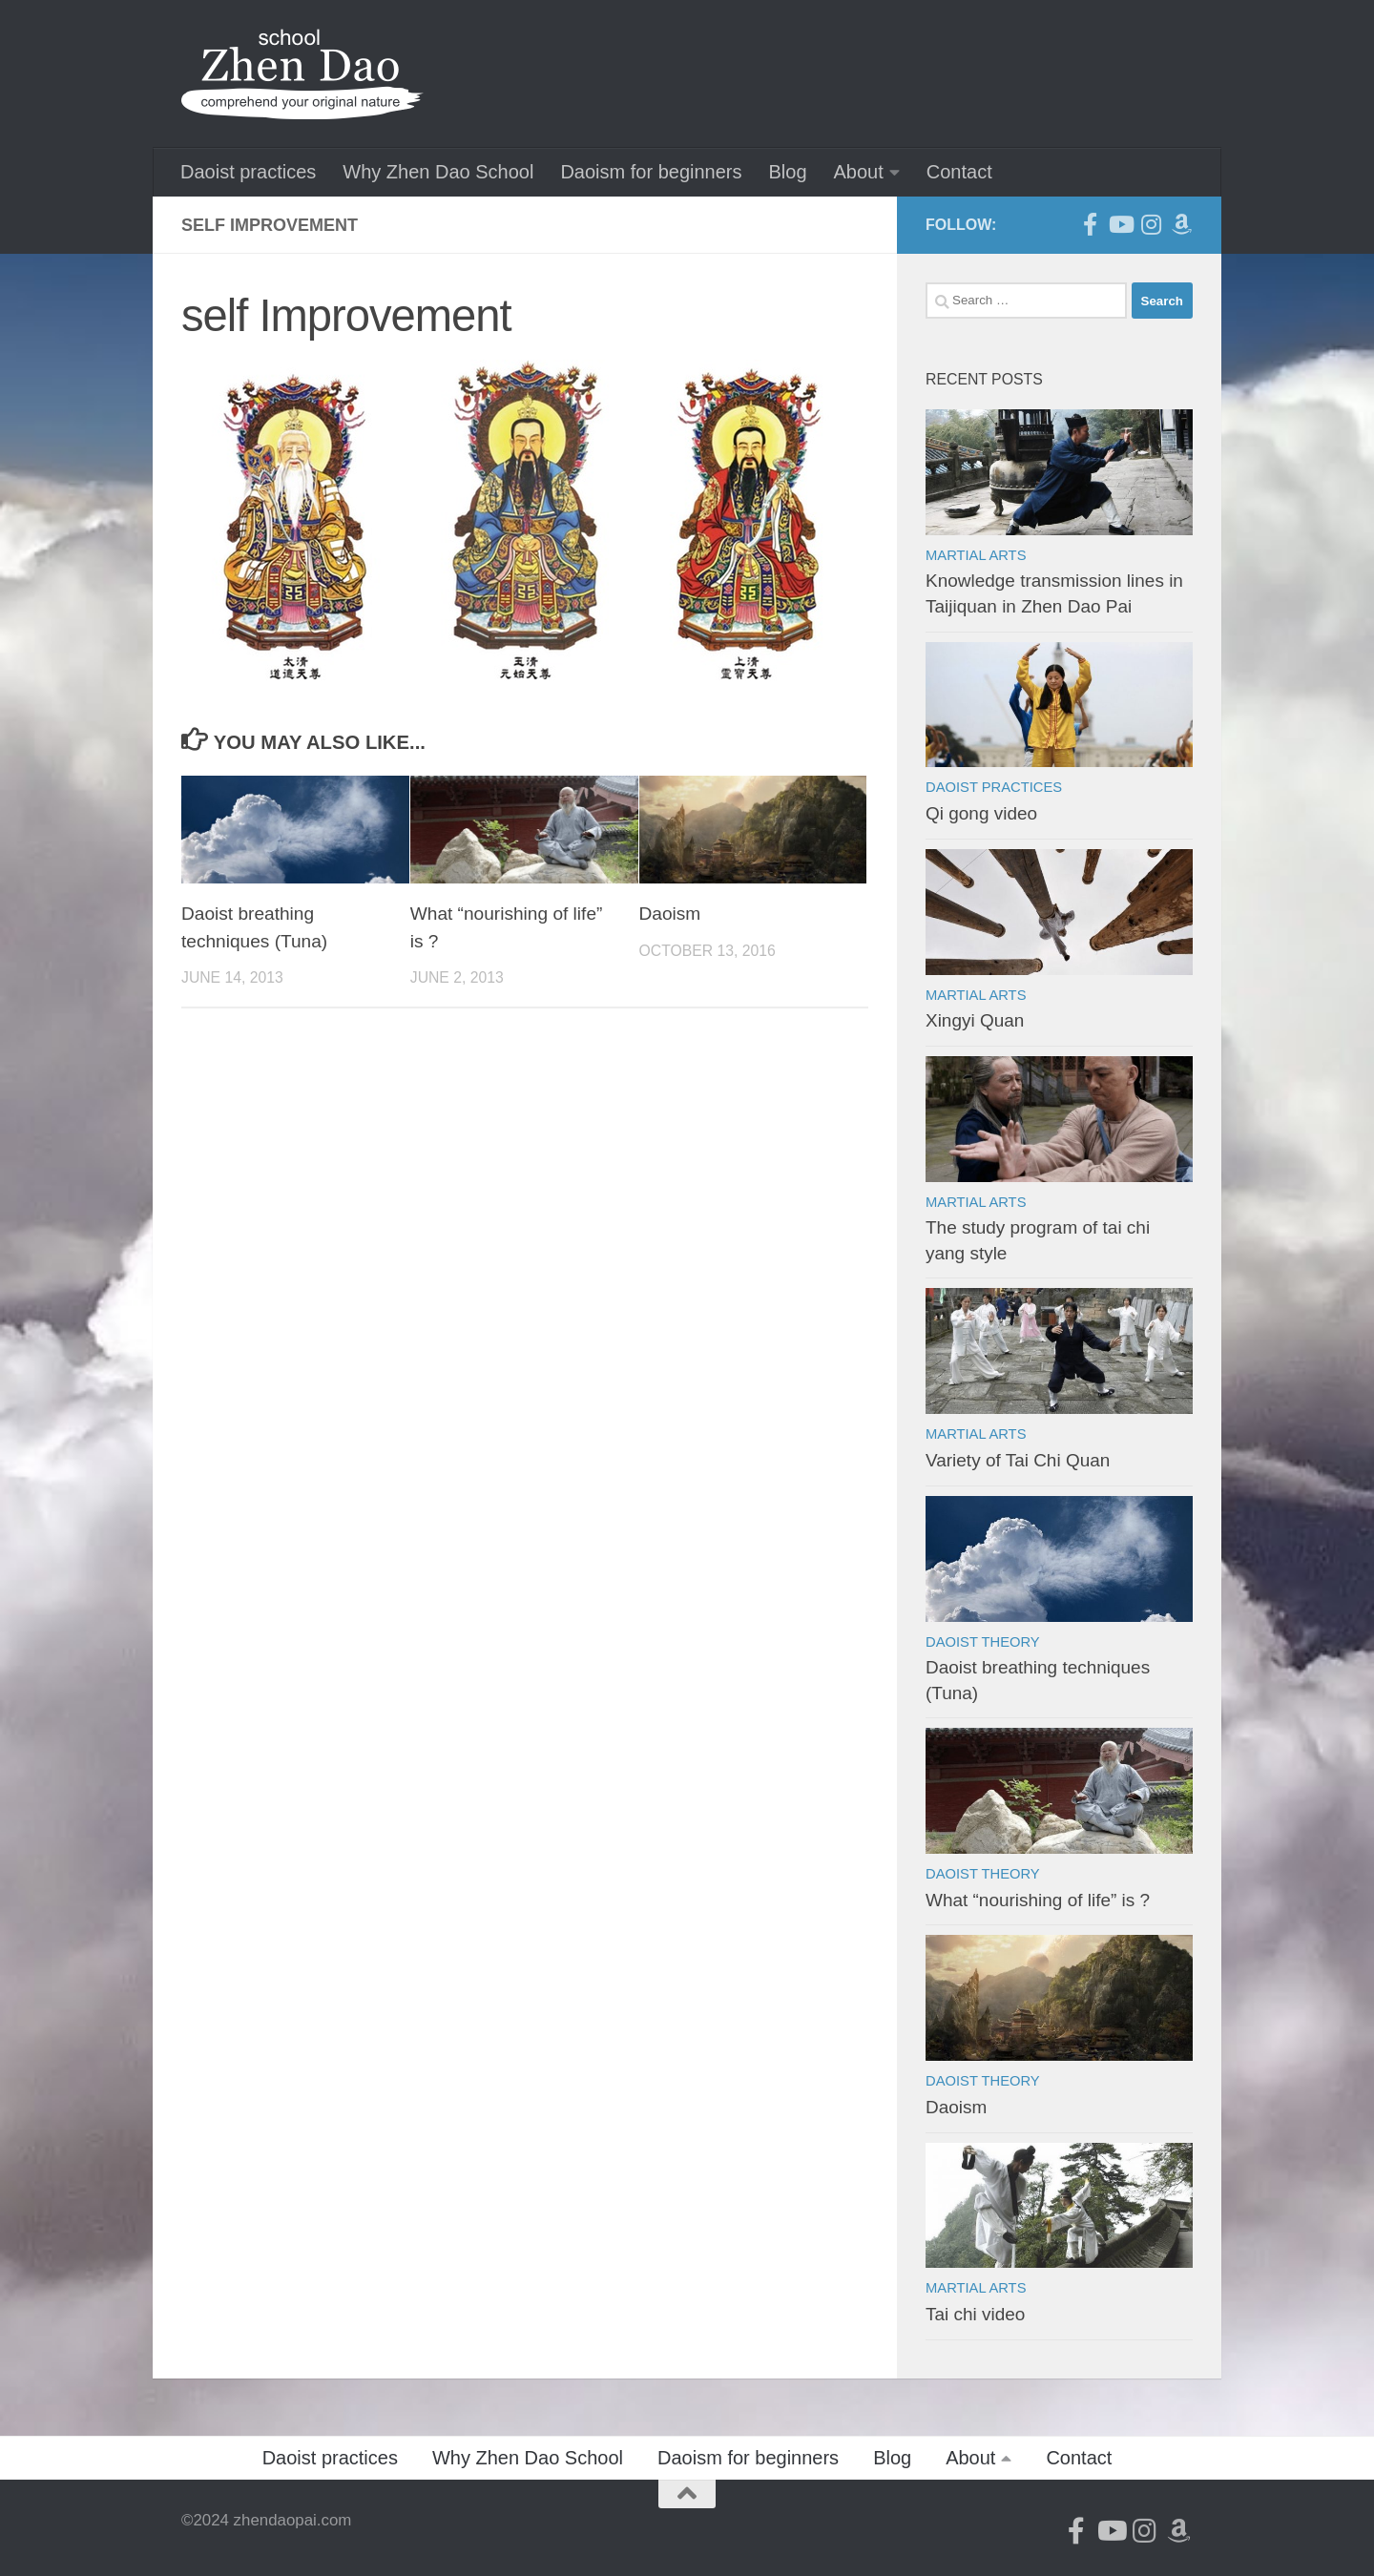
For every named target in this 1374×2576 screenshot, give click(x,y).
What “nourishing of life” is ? (1038, 1900)
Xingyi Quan (975, 1020)
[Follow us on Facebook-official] (1089, 224)
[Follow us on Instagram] (1150, 224)
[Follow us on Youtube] (1120, 224)
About (859, 171)
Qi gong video (981, 813)
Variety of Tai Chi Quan (1018, 1460)
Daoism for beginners (650, 171)
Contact (959, 171)
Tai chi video (975, 2314)
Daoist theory (983, 1642)
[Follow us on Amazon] (1181, 224)
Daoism (670, 914)
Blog (787, 171)
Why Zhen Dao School (438, 171)
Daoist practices (248, 171)
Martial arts (976, 555)
